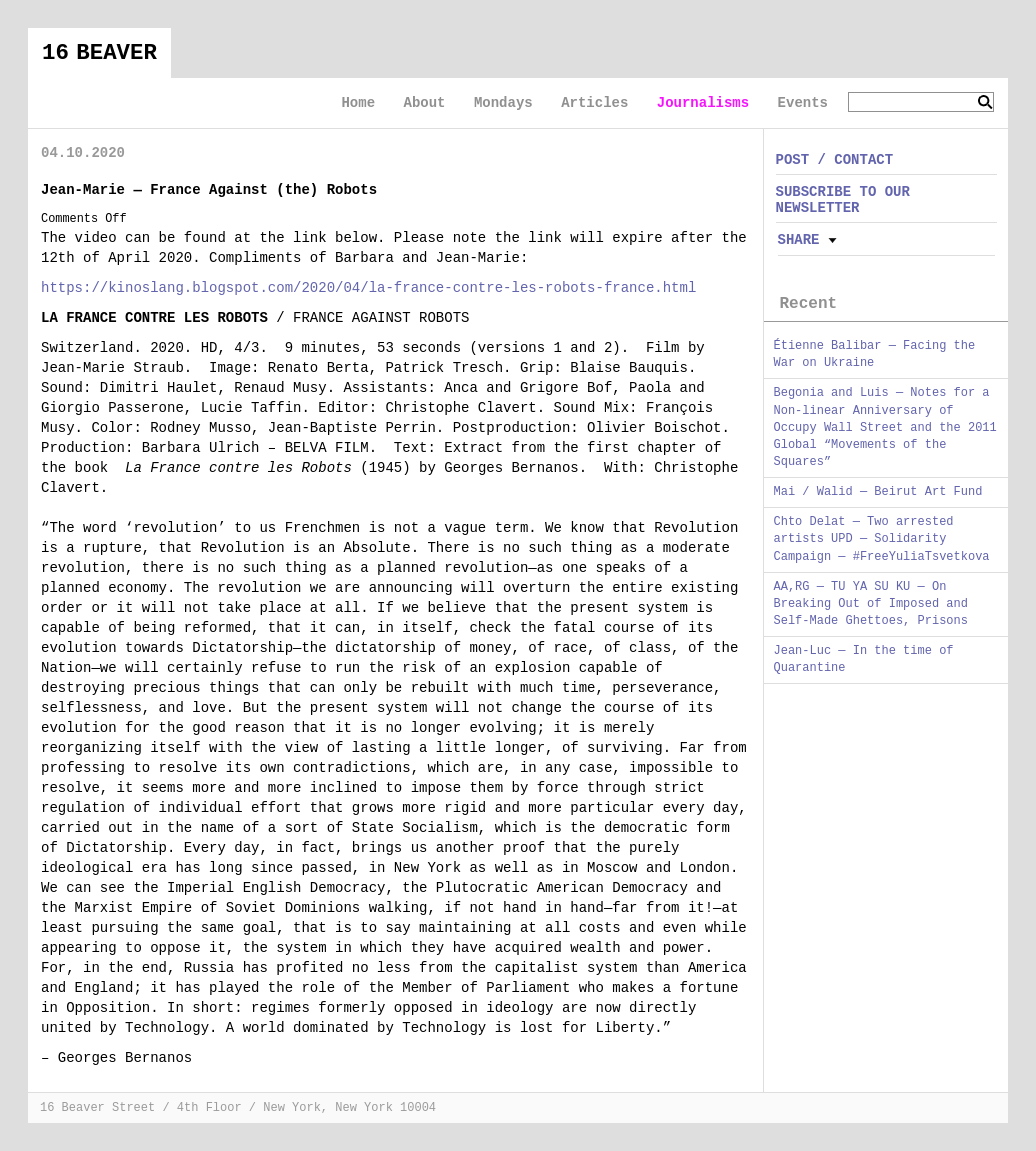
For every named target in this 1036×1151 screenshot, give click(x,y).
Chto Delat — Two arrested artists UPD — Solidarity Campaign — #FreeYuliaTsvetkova (882, 539)
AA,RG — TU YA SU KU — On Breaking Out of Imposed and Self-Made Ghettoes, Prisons (871, 604)
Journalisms (703, 103)
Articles (594, 103)
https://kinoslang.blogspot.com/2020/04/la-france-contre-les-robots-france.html (368, 288)
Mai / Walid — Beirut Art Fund (878, 492)
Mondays (503, 103)
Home (358, 103)
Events (803, 103)
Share (799, 240)
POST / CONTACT (835, 160)
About (424, 103)
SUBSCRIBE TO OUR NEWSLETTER (843, 199)
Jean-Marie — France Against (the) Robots (209, 190)
